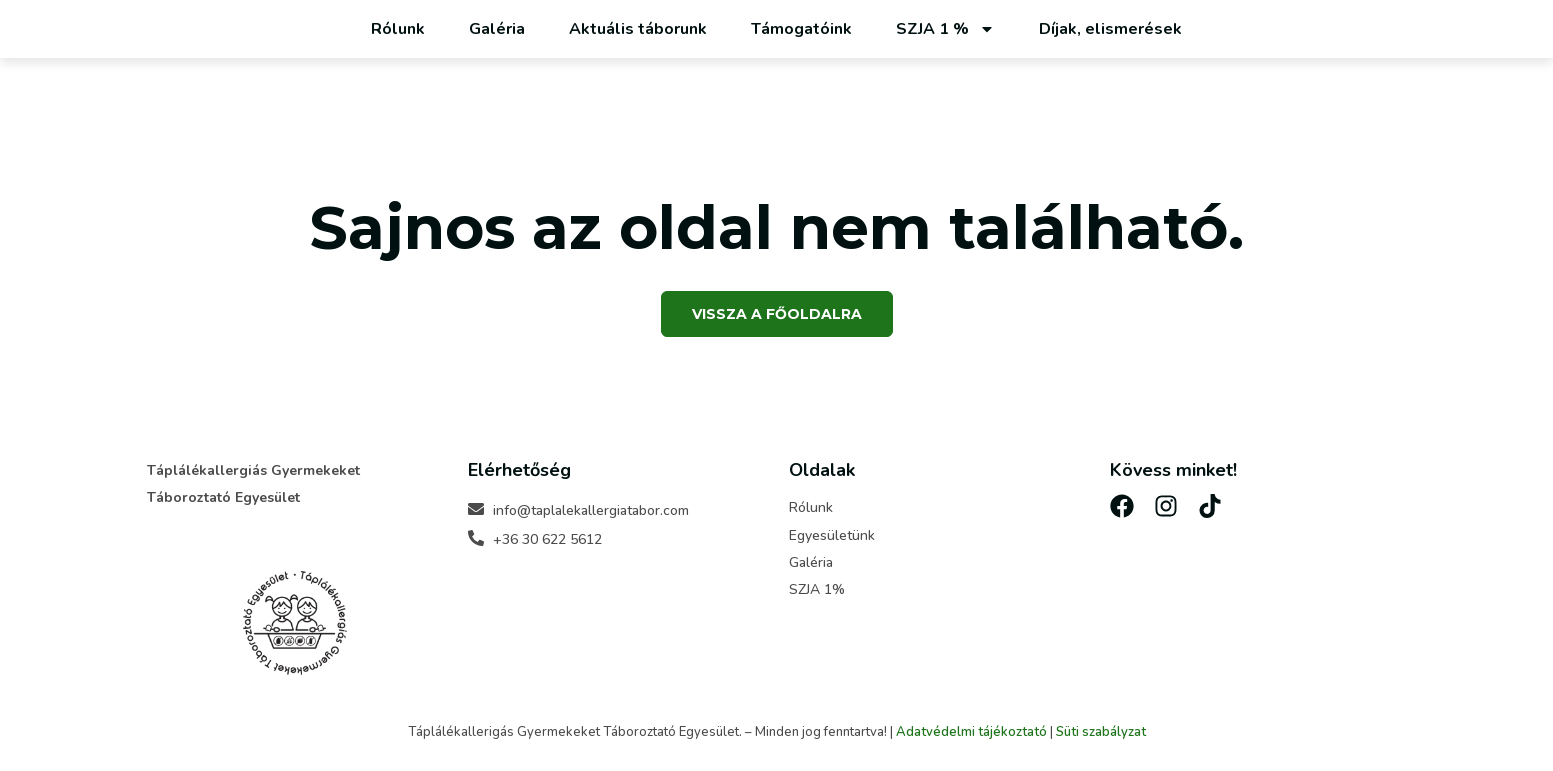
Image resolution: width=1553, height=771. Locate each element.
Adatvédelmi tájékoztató (971, 732)
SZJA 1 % (945, 29)
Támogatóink (801, 29)
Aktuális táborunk (638, 29)
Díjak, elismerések (1110, 29)
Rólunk (398, 29)
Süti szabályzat (1101, 732)
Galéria (497, 29)
